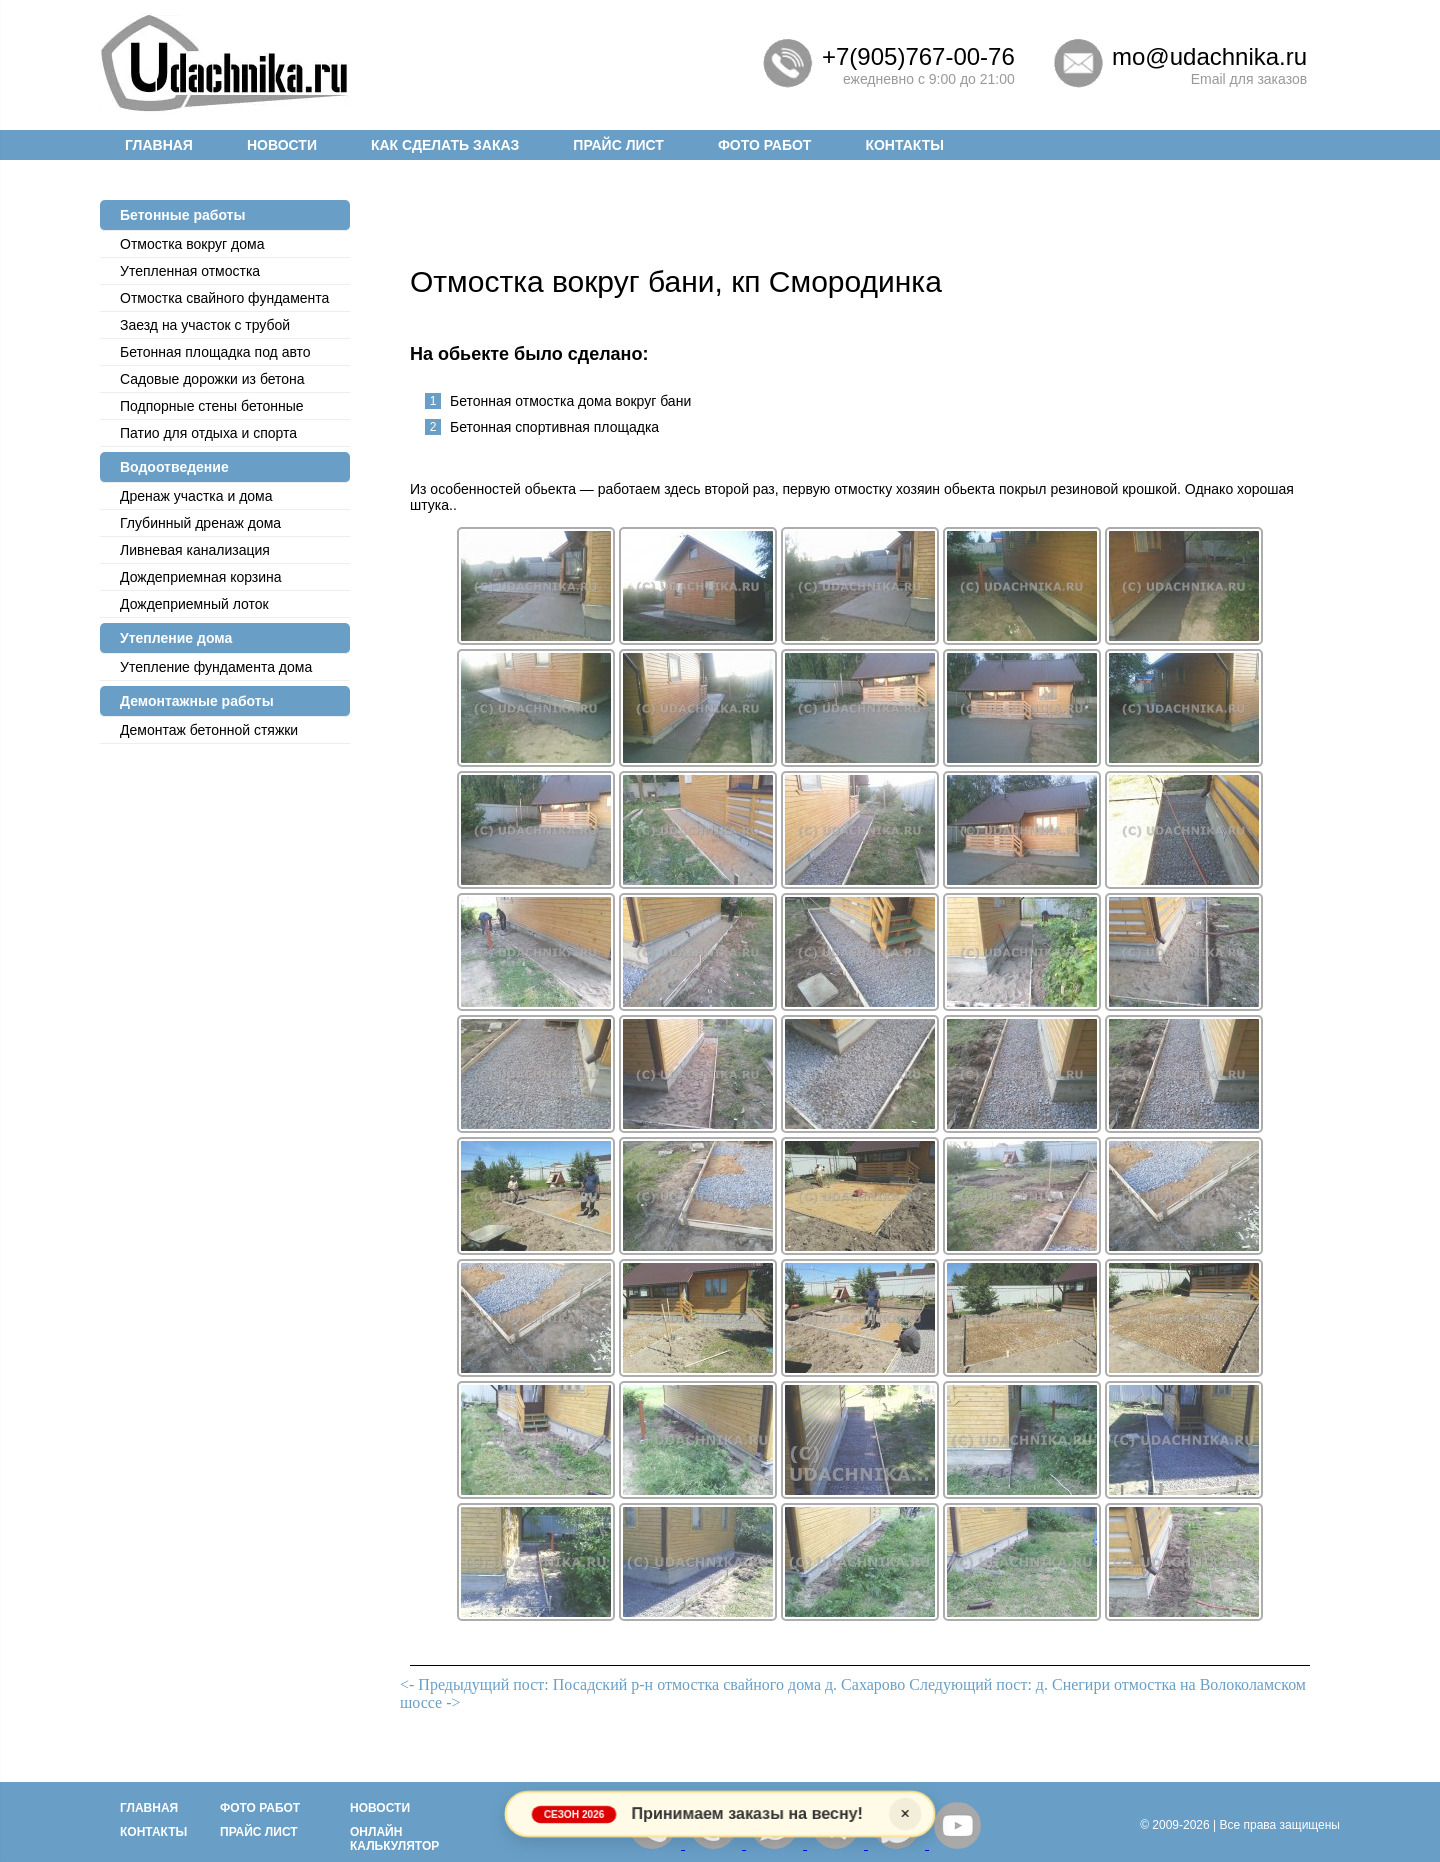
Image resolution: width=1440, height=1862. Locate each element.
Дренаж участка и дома (196, 496)
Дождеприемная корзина (201, 577)
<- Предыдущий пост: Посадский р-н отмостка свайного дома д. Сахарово (652, 1684)
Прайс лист (618, 145)
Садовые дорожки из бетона (212, 379)
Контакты (904, 145)
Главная (159, 145)
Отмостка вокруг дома (192, 244)
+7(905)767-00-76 (918, 56)
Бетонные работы (182, 215)
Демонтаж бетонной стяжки (209, 730)
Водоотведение (174, 467)
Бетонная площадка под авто (215, 352)
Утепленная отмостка (190, 271)
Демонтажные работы (197, 701)
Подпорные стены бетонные (212, 406)
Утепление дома (176, 638)
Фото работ (765, 145)
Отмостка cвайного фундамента (224, 298)
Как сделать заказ (445, 145)
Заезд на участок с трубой (205, 325)
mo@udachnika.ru (1209, 56)
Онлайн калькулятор (394, 1839)
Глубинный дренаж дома (200, 523)
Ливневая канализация (195, 550)
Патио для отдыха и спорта (208, 433)
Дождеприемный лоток (194, 604)
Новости (282, 145)
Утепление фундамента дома (216, 667)
